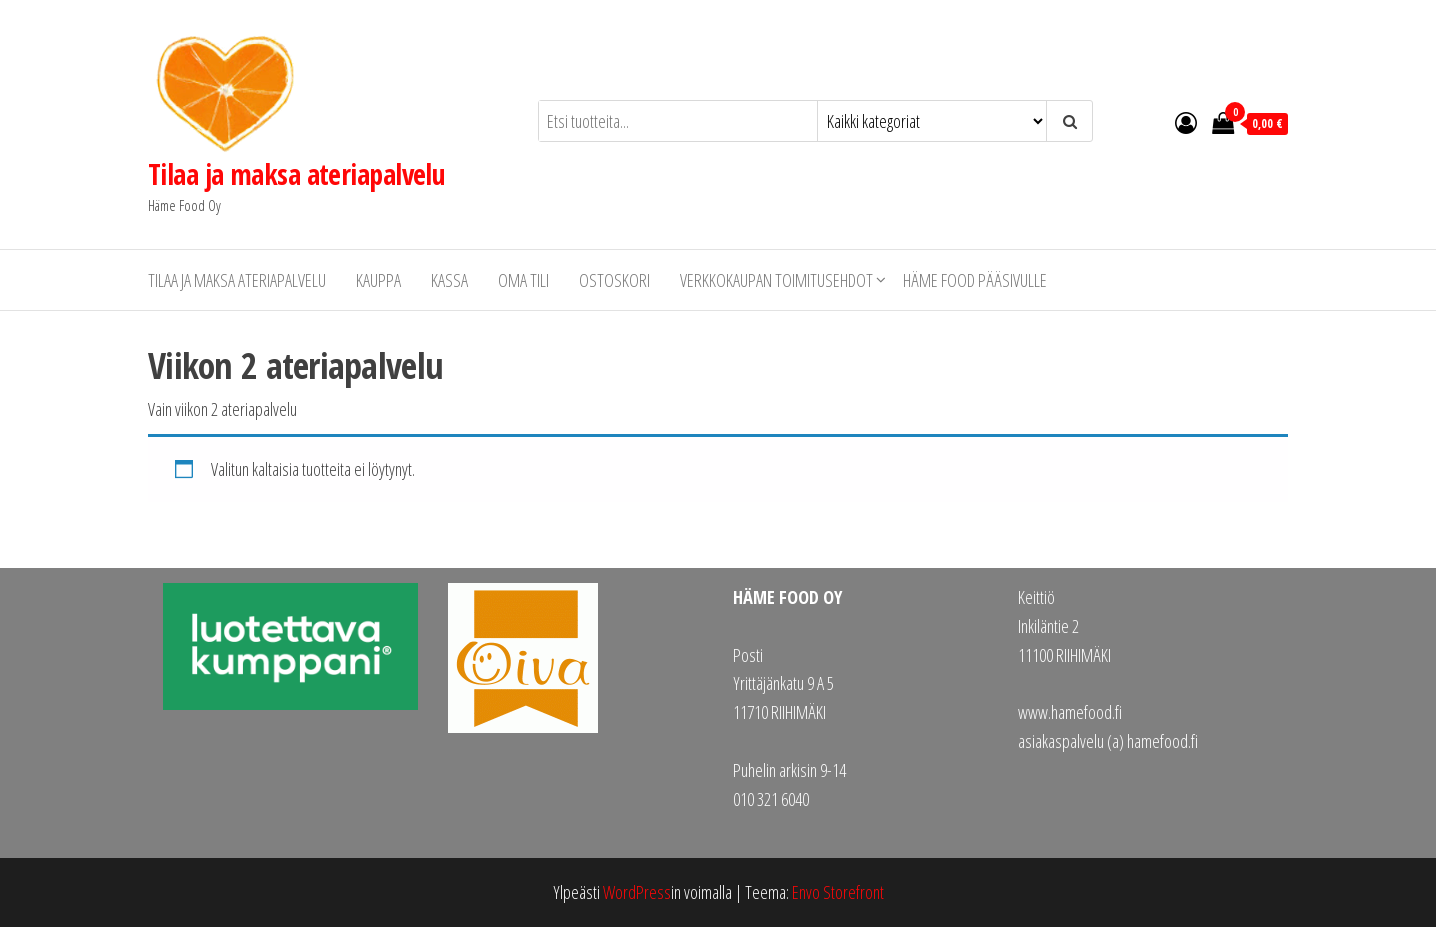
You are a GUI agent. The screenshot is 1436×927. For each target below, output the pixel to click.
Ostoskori (614, 280)
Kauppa (378, 280)
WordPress (637, 892)
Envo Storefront (838, 892)
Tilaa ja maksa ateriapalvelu (296, 174)
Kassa (449, 280)
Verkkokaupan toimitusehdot (776, 280)
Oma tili (523, 280)
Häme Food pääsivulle (975, 280)
